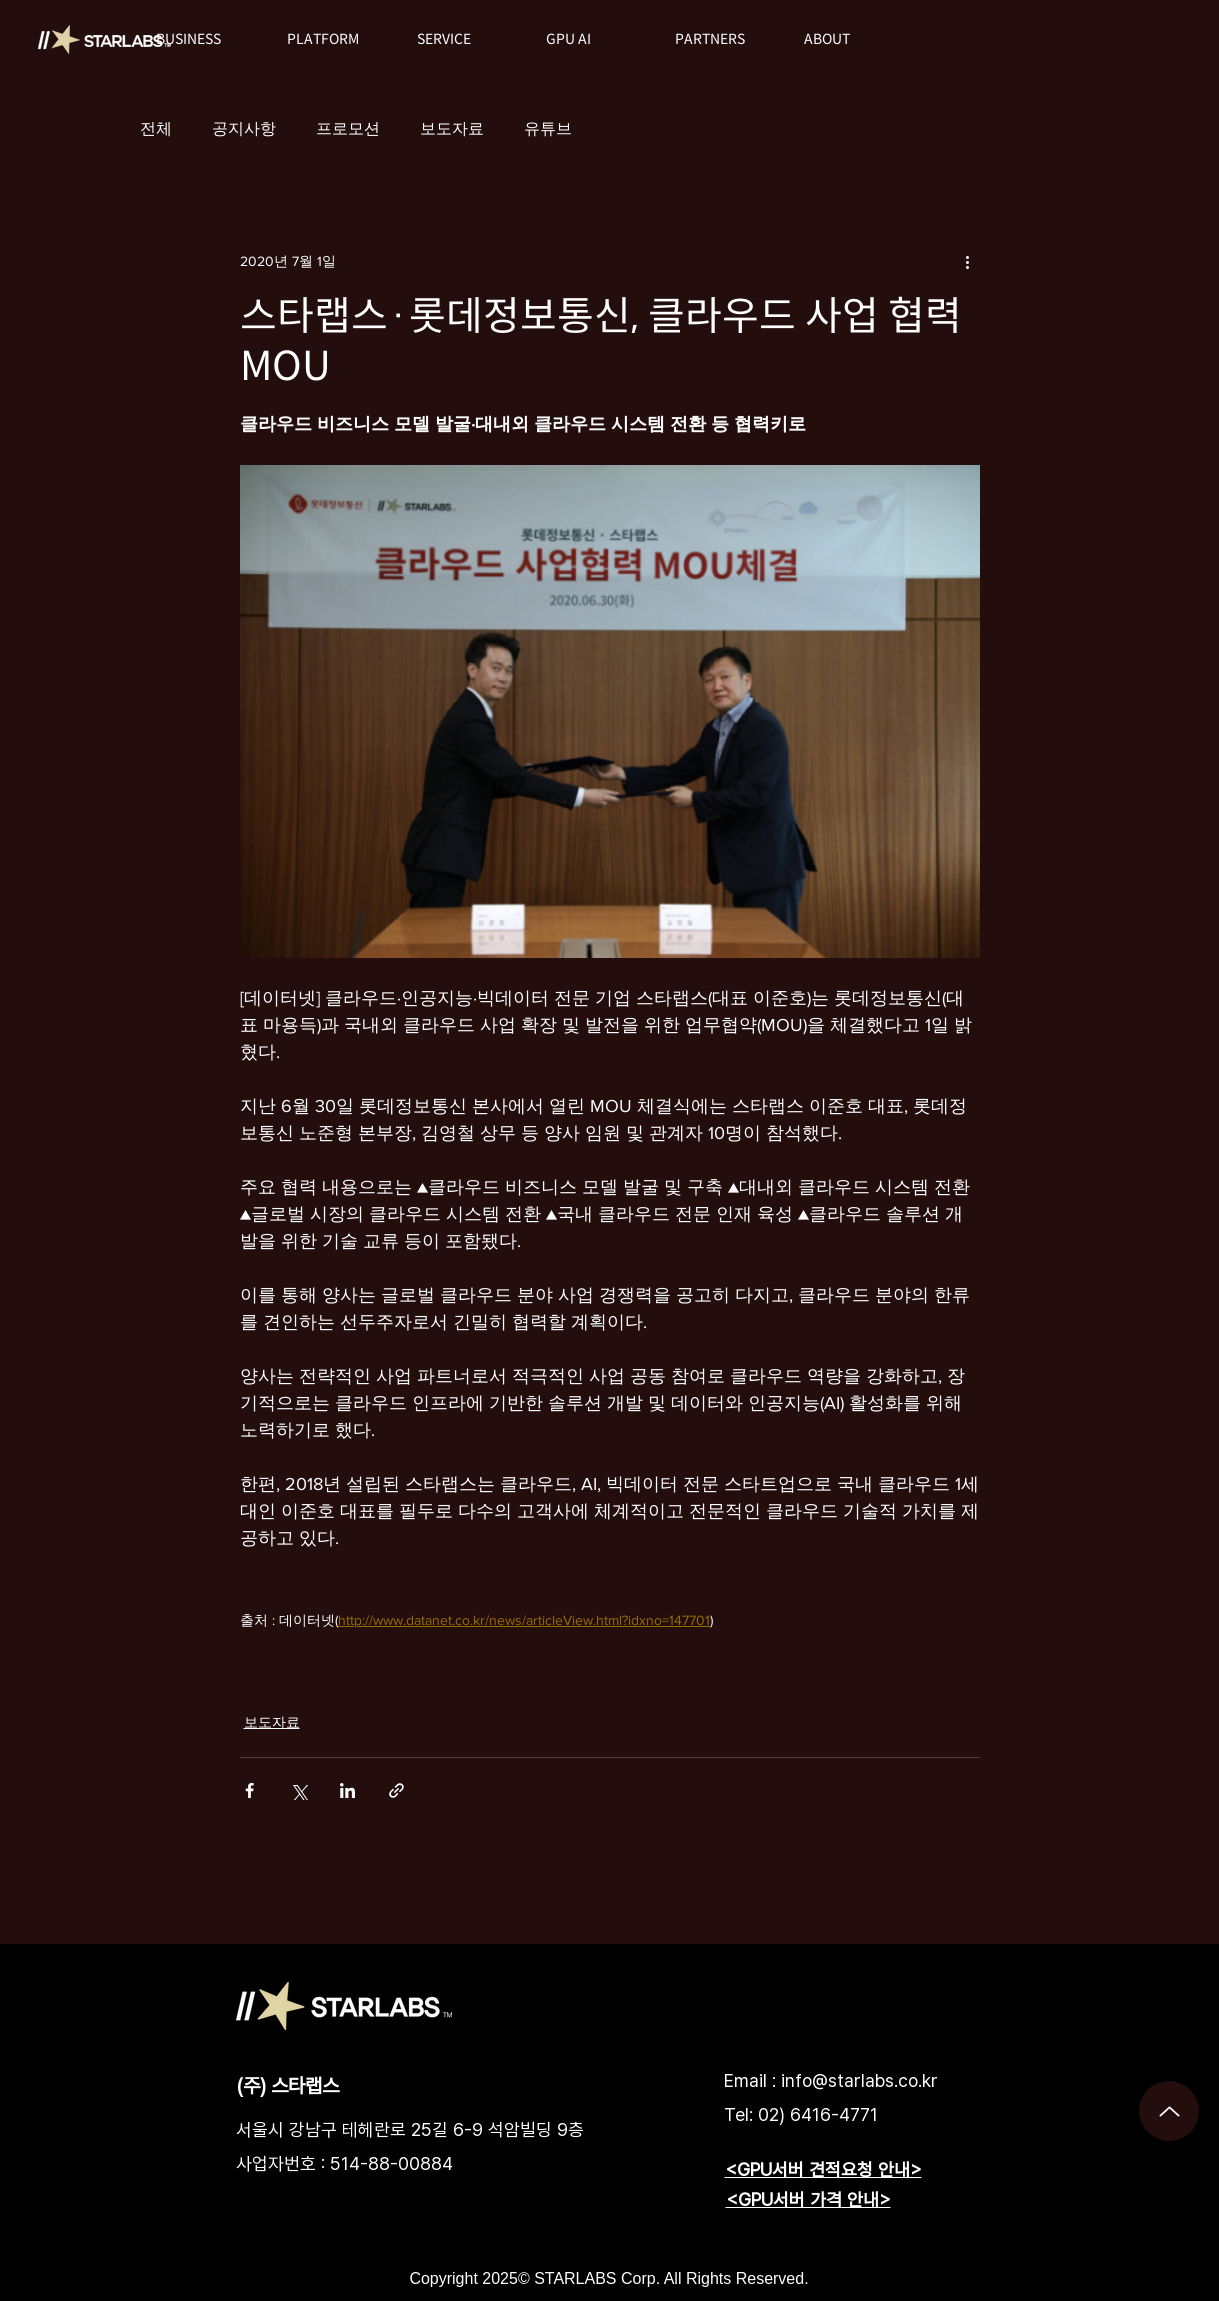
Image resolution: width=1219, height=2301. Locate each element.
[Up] (1169, 2111)
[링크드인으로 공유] (347, 1790)
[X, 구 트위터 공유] (298, 1790)
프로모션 (348, 128)
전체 (156, 128)
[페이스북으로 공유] (249, 1790)
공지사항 (244, 128)
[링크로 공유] (396, 1790)
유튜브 (548, 128)
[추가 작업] (968, 261)
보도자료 (452, 128)
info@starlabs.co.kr (859, 2080)
